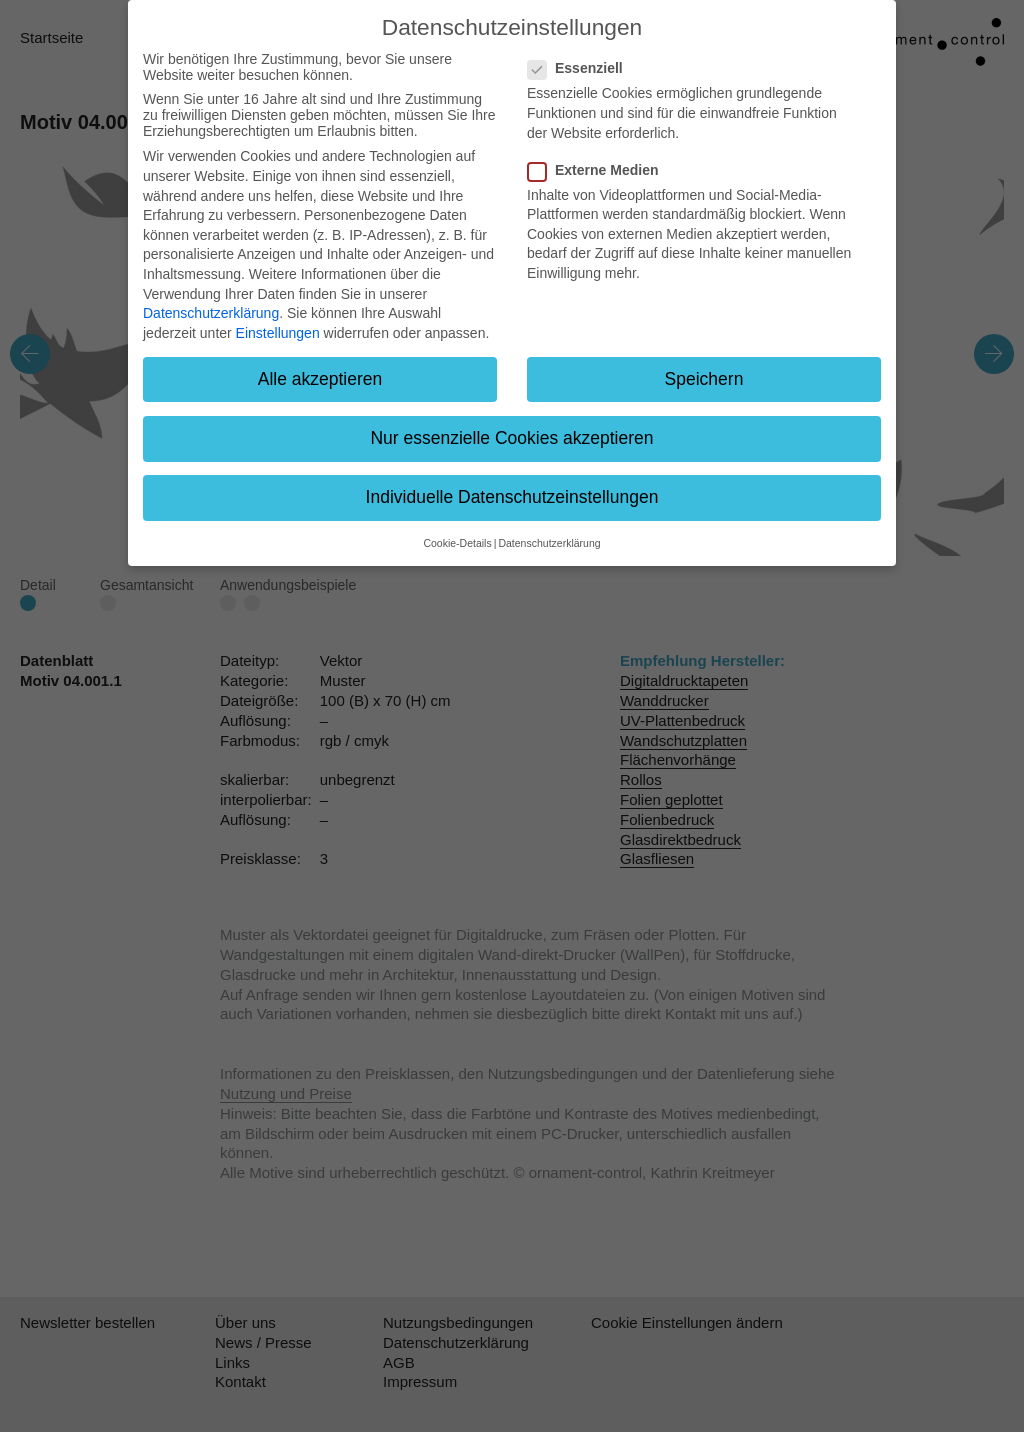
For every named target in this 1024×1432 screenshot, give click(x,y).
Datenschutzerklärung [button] (549, 543)
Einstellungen (278, 333)
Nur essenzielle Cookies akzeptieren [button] (511, 438)
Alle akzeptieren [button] (320, 379)
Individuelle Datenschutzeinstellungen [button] (512, 497)
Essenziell (581, 68)
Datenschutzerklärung (211, 313)
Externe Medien (599, 170)
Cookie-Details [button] (457, 543)
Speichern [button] (704, 379)
